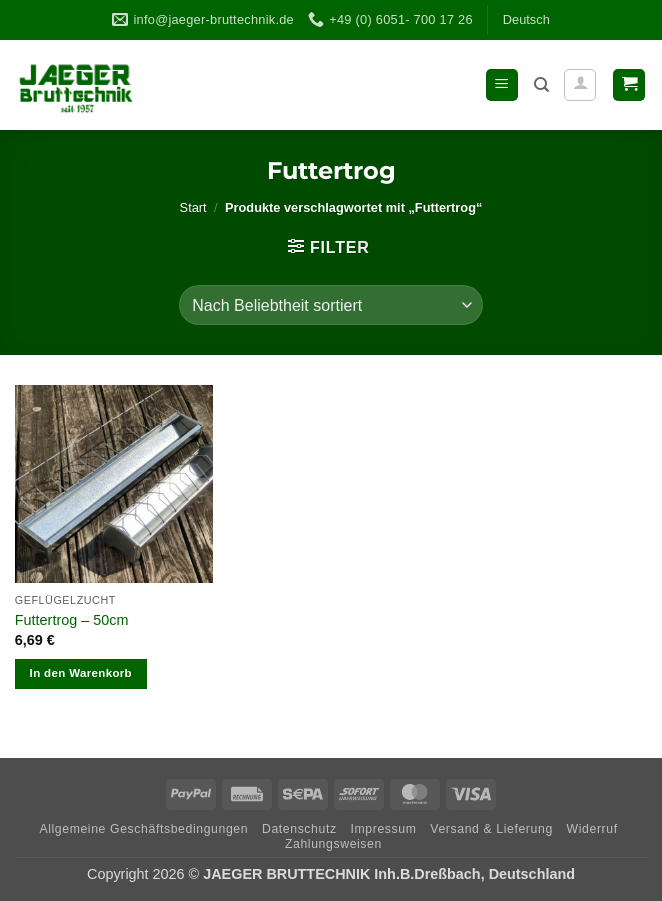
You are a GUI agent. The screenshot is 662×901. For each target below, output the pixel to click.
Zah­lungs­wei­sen (333, 844)
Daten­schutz (299, 829)
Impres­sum (383, 829)
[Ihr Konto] (580, 85)
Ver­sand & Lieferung (491, 829)
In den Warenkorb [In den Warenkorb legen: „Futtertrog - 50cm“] (81, 673)
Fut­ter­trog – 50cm (72, 620)
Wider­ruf (592, 829)
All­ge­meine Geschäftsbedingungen (143, 829)
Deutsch (526, 19)
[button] (502, 85)
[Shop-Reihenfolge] (330, 305)
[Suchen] (541, 85)
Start (193, 207)
